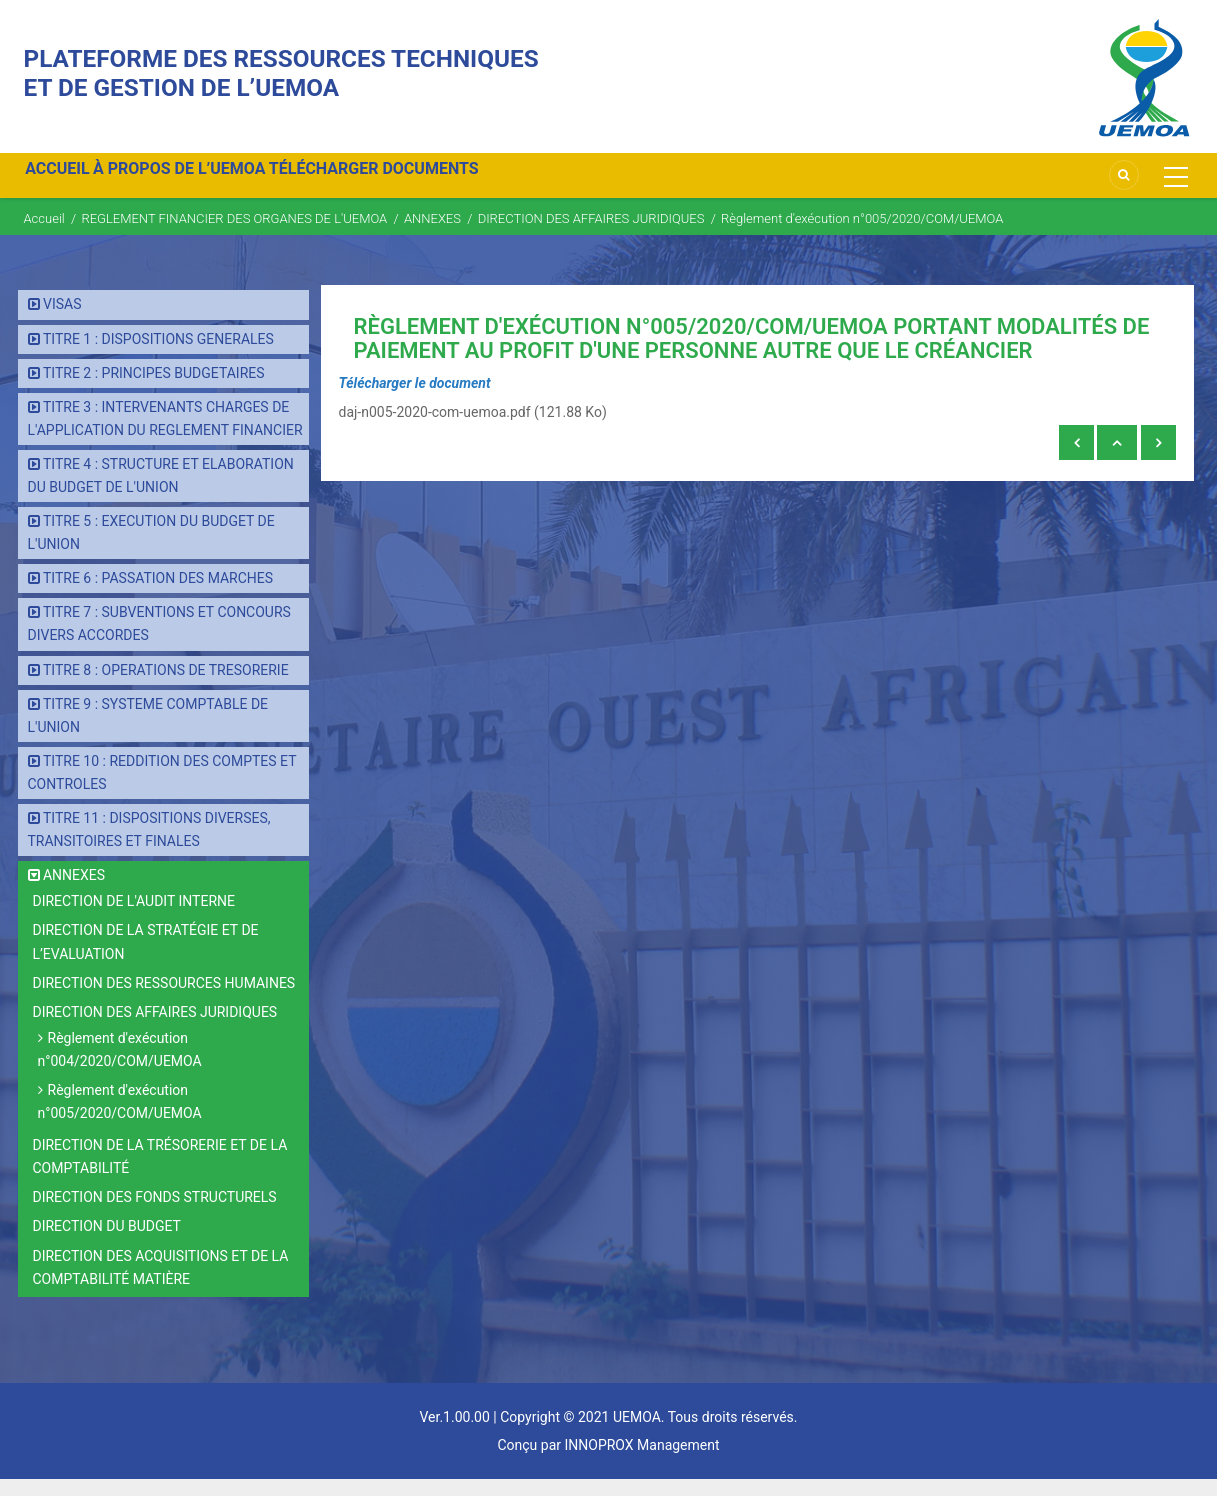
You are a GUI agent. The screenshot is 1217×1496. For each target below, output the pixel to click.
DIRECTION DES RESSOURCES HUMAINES (164, 1000)
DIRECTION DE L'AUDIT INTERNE (134, 919)
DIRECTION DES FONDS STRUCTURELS (155, 1215)
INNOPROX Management (641, 1462)
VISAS (62, 322)
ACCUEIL (66, 183)
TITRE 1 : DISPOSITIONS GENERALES (158, 356)
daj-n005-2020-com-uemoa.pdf (435, 429)
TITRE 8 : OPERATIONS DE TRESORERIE (166, 687)
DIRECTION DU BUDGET (107, 1244)
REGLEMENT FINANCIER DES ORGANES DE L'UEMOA (234, 235)
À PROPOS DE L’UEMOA (204, 183)
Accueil (44, 235)
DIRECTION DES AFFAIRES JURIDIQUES (593, 235)
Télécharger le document (415, 400)
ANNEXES (432, 235)
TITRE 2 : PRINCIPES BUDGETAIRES (154, 390)
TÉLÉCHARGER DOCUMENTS (415, 183)
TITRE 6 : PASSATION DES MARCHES (158, 596)
